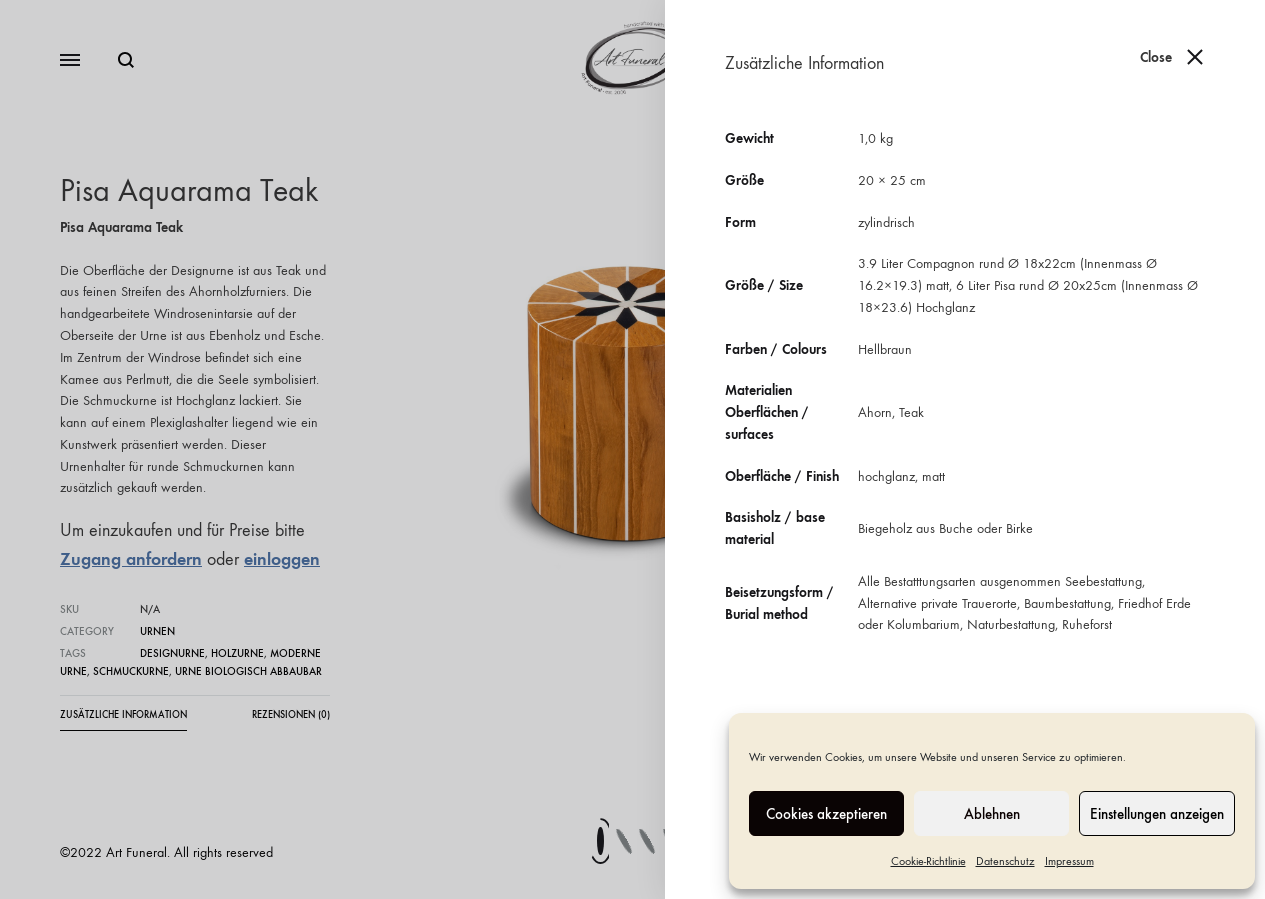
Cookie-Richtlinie (928, 861)
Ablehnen (992, 814)
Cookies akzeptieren (826, 814)
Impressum (1069, 861)
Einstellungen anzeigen (1157, 814)
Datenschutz (1005, 861)
